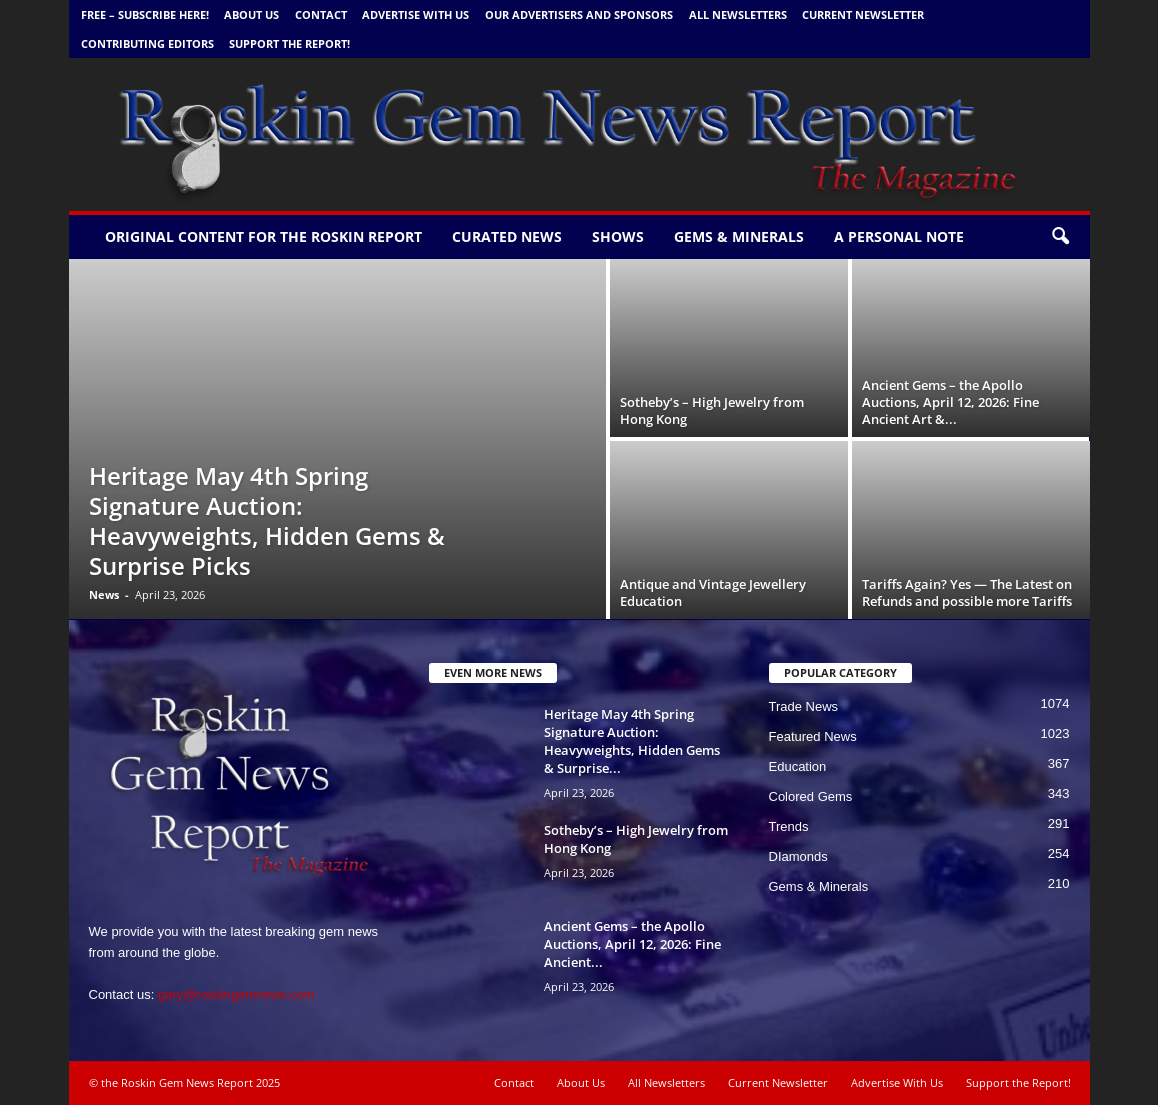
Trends (789, 826)
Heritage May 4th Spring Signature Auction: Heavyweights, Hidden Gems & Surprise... (632, 741)
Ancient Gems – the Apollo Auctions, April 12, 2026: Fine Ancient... (632, 944)
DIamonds (798, 856)
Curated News (507, 236)
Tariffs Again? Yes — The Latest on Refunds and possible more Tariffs (967, 592)
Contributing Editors (147, 43)
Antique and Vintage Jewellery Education (713, 592)
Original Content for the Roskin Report (263, 236)
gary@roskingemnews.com (236, 994)
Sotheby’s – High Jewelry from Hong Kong (712, 410)
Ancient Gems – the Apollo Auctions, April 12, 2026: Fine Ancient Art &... (950, 402)
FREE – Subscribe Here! (145, 14)
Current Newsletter (863, 14)
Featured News (813, 736)
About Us (251, 14)
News (104, 594)
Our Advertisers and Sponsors (579, 14)
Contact (321, 14)
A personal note (899, 236)
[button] (1060, 237)
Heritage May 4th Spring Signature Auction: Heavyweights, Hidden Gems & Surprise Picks (267, 520)
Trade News (804, 706)
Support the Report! (289, 43)
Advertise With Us (415, 14)
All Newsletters (738, 14)
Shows (618, 236)
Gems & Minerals (739, 236)
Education (798, 766)
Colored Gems (811, 796)
